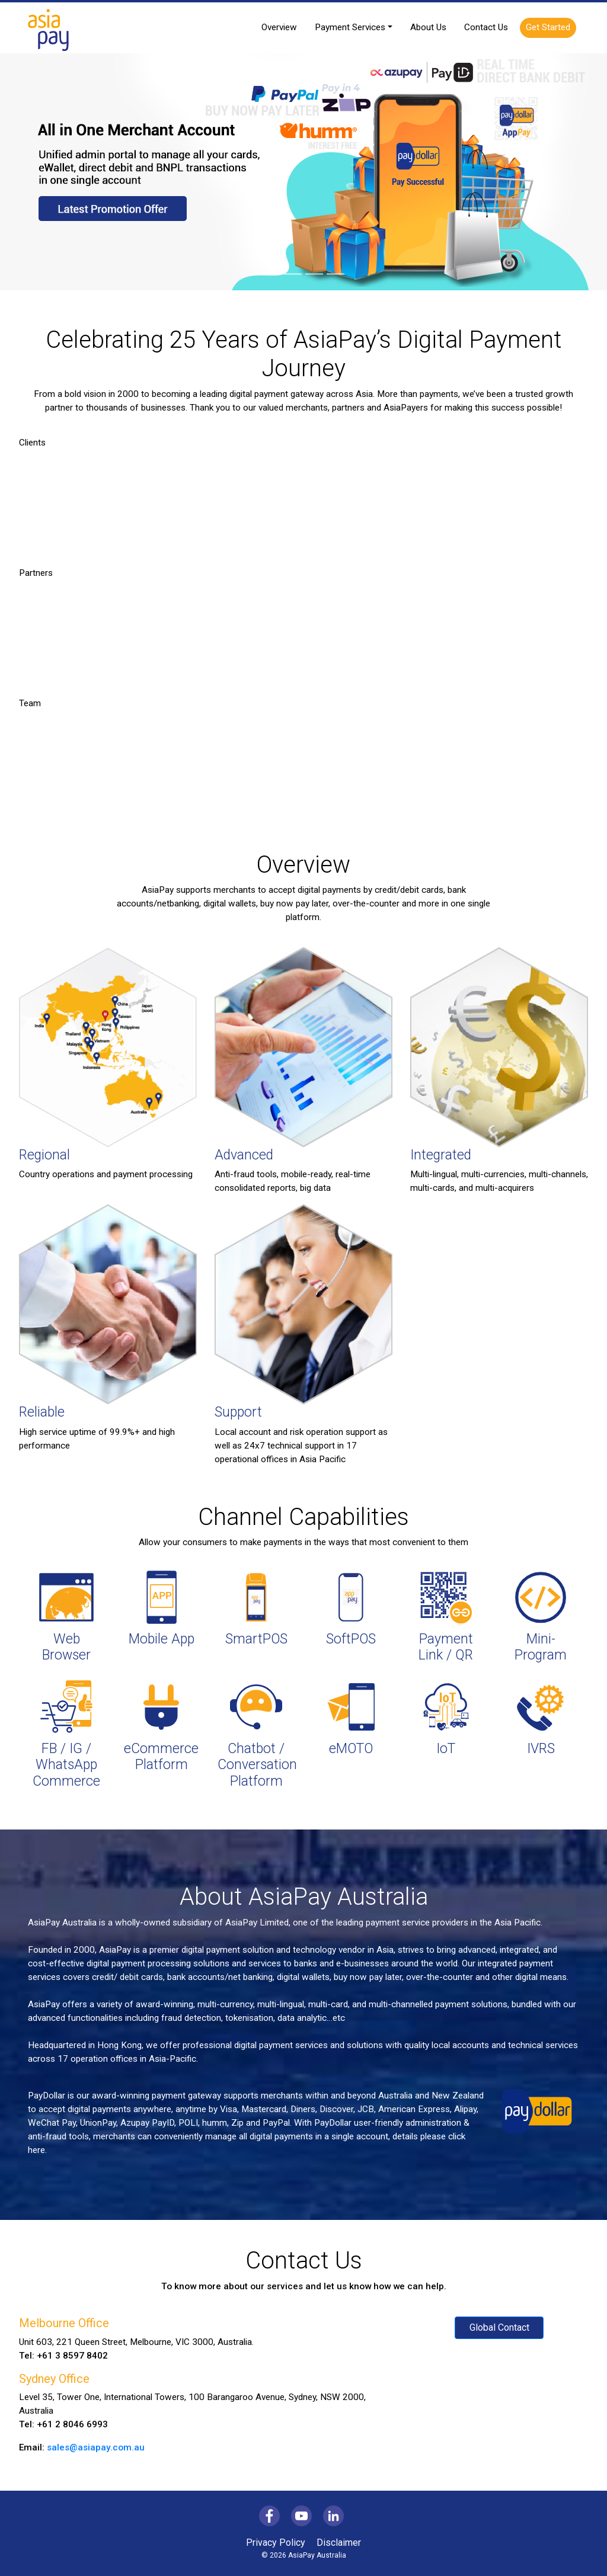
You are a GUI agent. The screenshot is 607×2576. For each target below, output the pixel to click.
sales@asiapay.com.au (96, 2447)
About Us (428, 27)
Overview (279, 27)
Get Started (548, 27)
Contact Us (486, 27)
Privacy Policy (275, 2542)
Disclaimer (339, 2542)
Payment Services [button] (350, 27)
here (36, 2150)
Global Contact (499, 2327)
